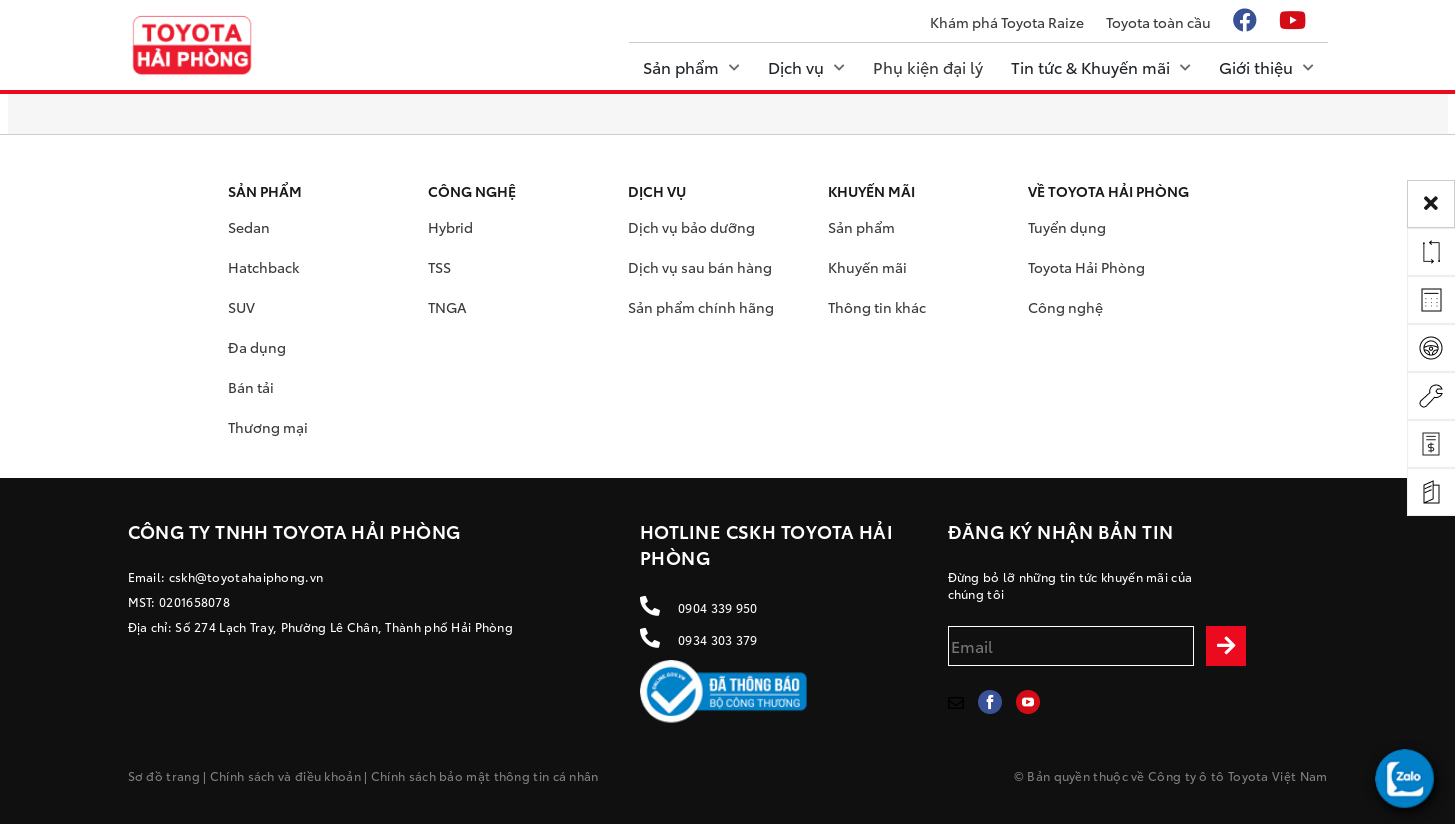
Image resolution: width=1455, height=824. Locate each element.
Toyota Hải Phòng (1086, 267)
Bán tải (251, 387)
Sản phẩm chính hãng (701, 307)
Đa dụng (257, 347)
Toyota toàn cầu (1158, 22)
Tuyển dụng (1067, 227)
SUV (241, 307)
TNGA (447, 307)
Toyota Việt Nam (1278, 775)
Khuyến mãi (867, 267)
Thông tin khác (877, 307)
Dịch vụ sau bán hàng (700, 267)
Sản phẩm (861, 227)
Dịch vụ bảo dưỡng (691, 227)
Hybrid (450, 227)
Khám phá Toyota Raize (1007, 22)
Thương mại (268, 427)
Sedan (249, 227)
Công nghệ (1065, 307)
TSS (439, 267)
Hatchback (263, 267)
